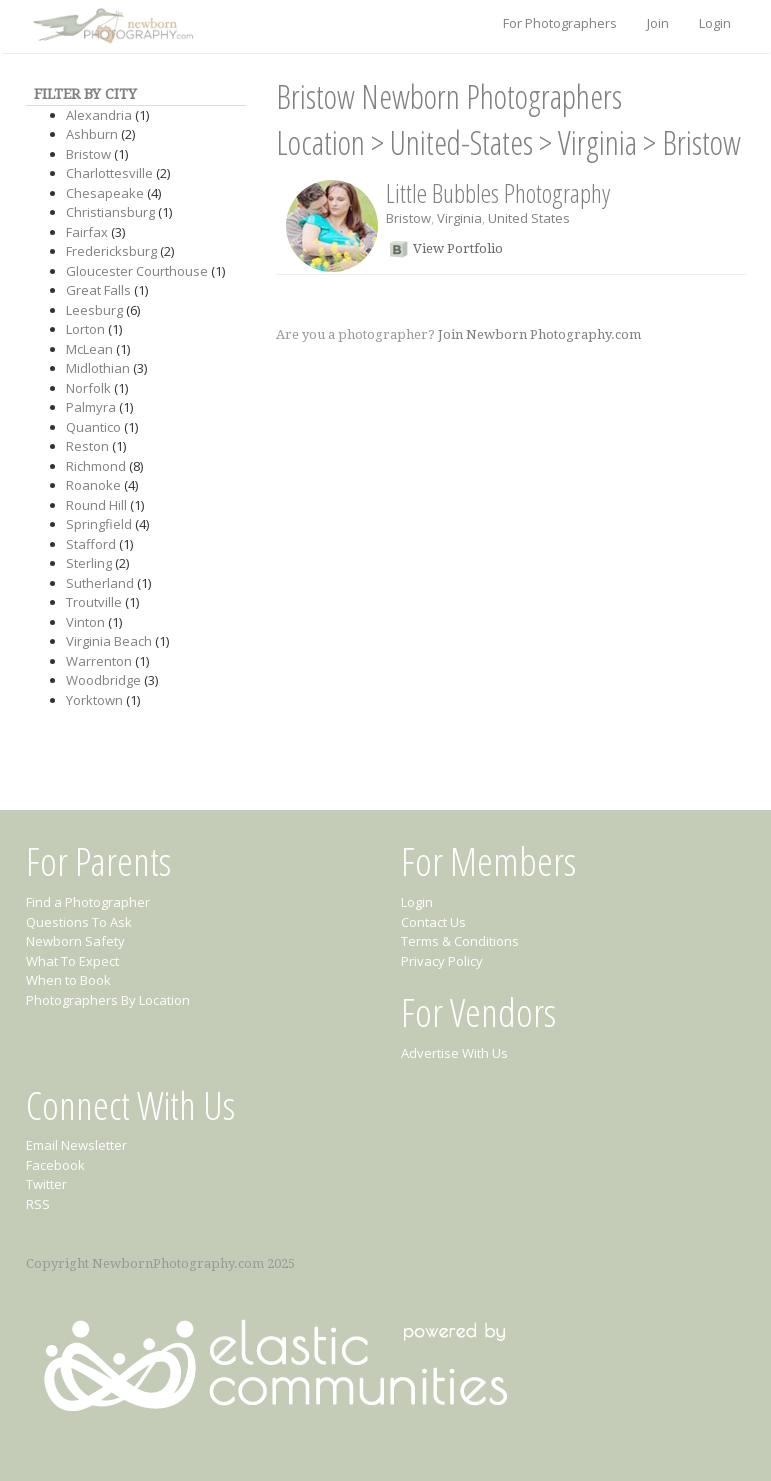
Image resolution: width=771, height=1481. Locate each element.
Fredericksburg (111, 251)
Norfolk (88, 388)
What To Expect (72, 961)
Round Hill (96, 505)
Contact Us (433, 922)
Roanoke (93, 485)
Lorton (85, 329)
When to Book (68, 980)
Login (715, 23)
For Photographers (560, 23)
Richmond (96, 466)
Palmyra (91, 407)
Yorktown (94, 700)
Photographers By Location (108, 1000)
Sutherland (100, 583)
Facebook (55, 1165)
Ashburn (92, 134)
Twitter (46, 1184)
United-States (461, 142)
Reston (87, 446)
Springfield (99, 524)
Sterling (89, 563)
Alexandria (99, 115)
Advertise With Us (454, 1053)
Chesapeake (105, 193)
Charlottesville (109, 173)
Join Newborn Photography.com (539, 334)
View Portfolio (458, 248)
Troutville (94, 602)
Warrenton (99, 661)
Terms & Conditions (460, 941)
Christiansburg (110, 212)
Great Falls (98, 290)
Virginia (597, 142)
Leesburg (94, 310)
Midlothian (98, 368)
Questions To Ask (79, 922)
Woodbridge (103, 680)
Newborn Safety (75, 941)
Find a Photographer (88, 902)
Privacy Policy (442, 961)
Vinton (85, 622)
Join (658, 23)
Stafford (91, 544)
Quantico (93, 427)
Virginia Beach (109, 641)
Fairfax (87, 232)
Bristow (88, 154)
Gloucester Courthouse (137, 271)
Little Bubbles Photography (498, 193)
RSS (38, 1204)
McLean (89, 349)
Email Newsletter (76, 1145)
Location (320, 142)
